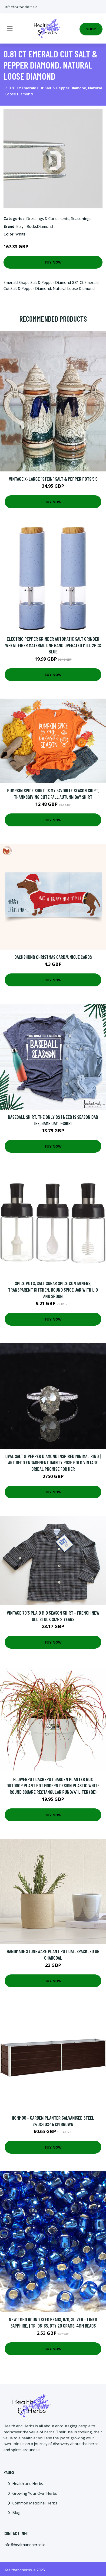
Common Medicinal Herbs (34, 2503)
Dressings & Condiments (47, 218)
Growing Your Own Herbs (34, 2493)
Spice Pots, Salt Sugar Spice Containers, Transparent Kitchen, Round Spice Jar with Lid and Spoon (53, 1289)
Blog (16, 2512)
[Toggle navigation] (9, 28)
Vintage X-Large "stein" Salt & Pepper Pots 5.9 (53, 479)
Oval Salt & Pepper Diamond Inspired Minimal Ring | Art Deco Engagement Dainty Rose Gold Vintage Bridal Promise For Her (53, 1462)
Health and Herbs (27, 2483)
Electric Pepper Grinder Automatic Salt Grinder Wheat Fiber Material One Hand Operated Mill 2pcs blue (53, 645)
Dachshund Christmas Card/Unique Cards (53, 957)
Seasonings (81, 218)
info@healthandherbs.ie (21, 7)
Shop (91, 29)
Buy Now (53, 262)
